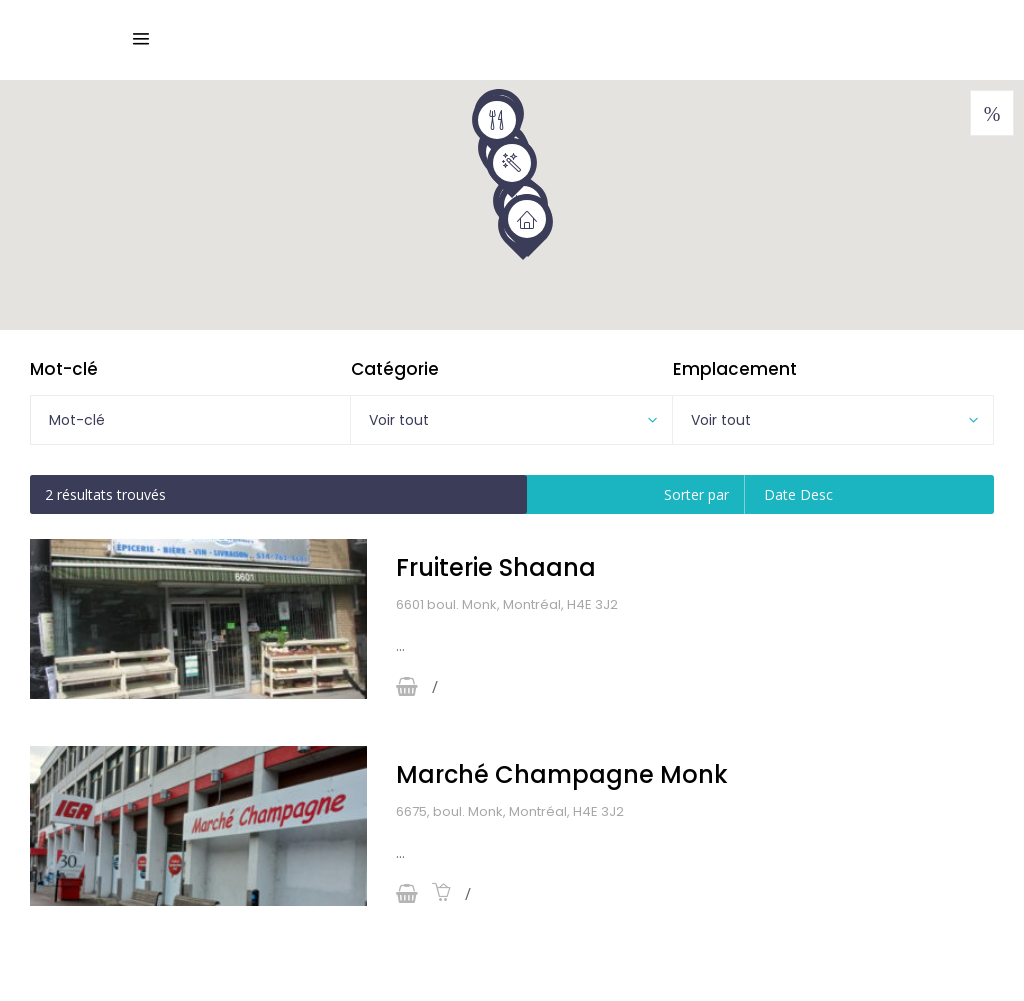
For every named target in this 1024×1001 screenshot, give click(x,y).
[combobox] (511, 420)
